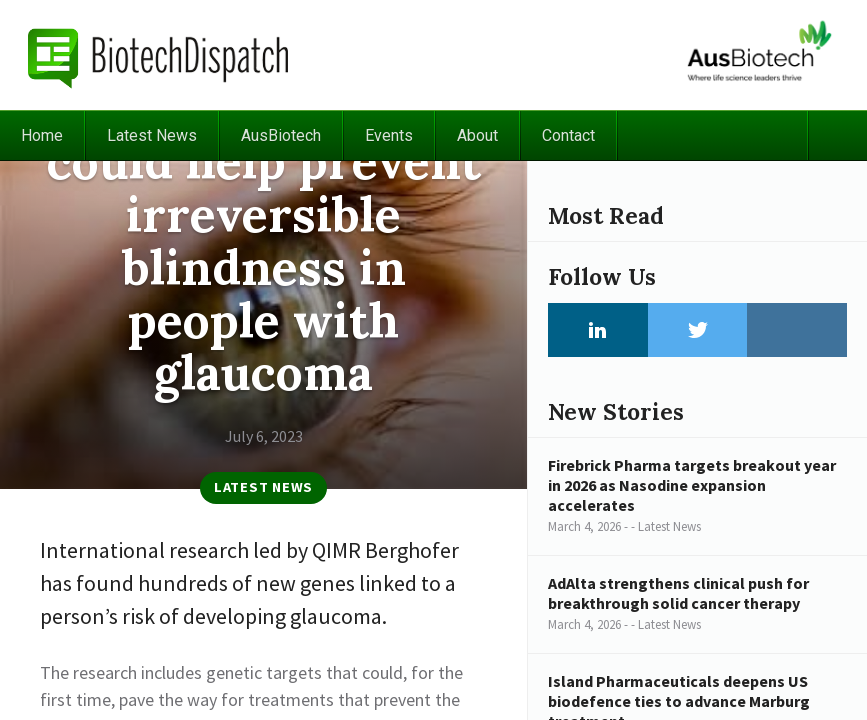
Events (389, 135)
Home (42, 135)
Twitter (698, 330)
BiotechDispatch (159, 55)
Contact (568, 135)
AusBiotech (281, 135)
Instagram (797, 330)
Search (837, 135)
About (477, 135)
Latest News (152, 135)
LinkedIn (598, 330)
